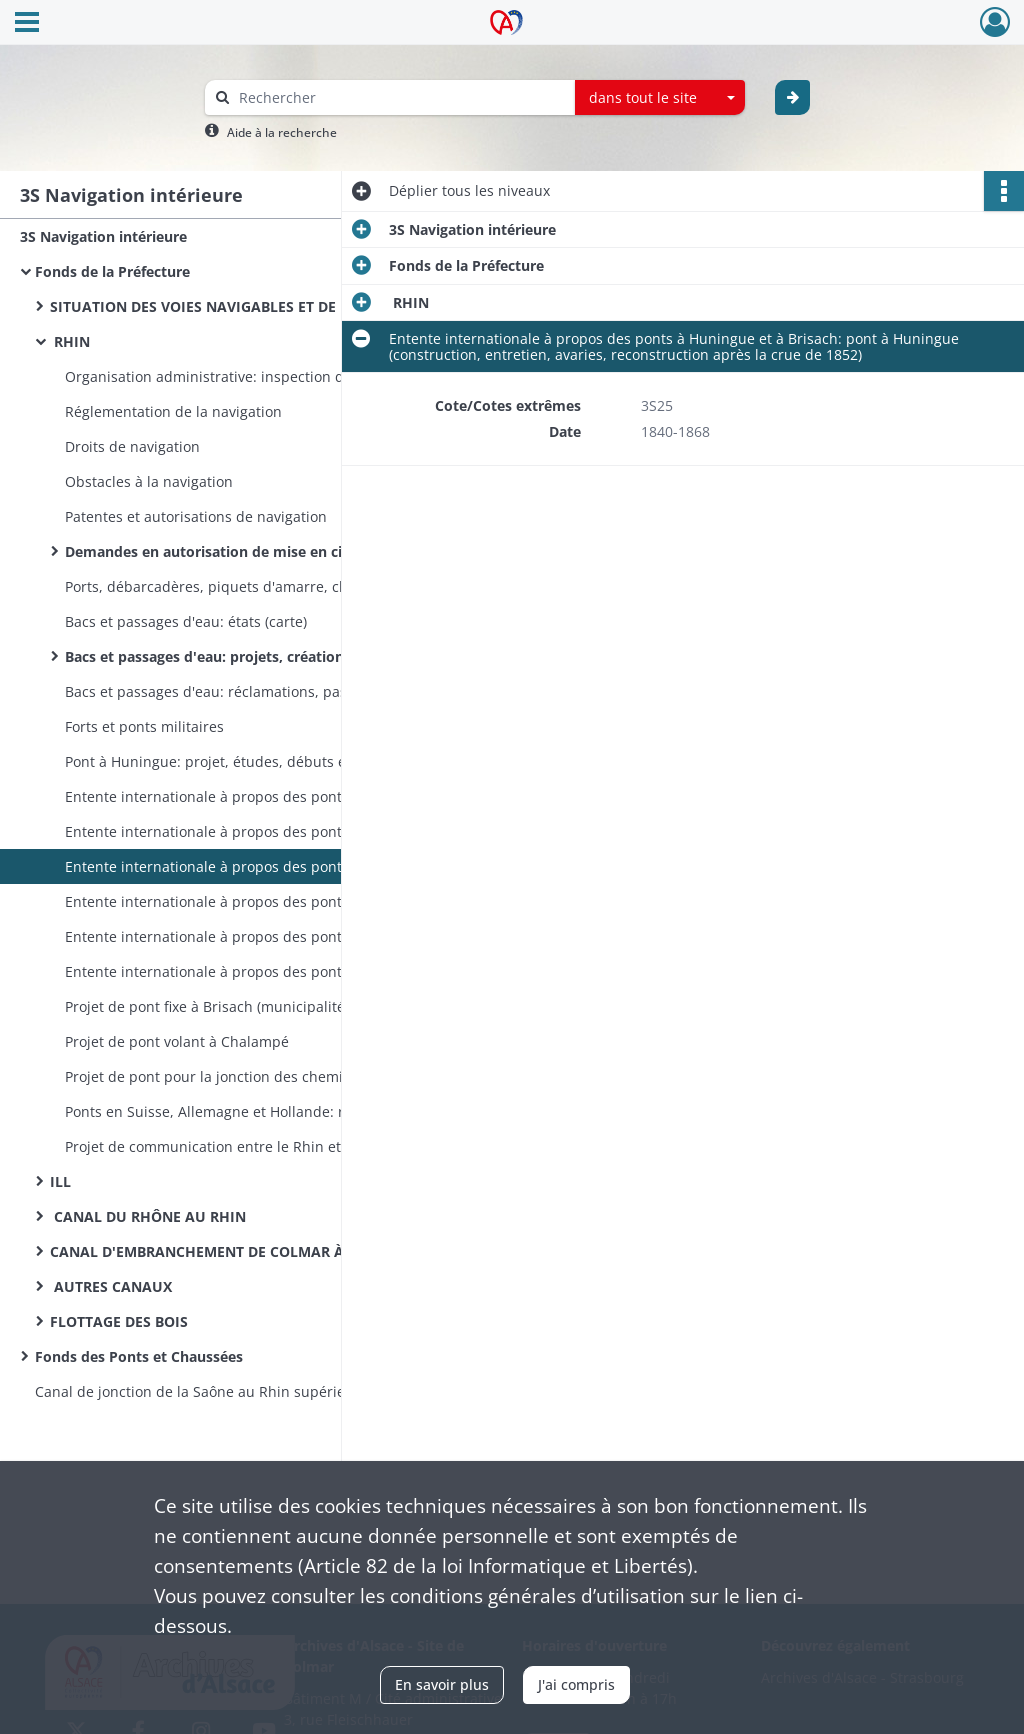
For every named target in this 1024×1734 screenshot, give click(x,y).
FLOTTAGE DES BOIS (119, 1321)
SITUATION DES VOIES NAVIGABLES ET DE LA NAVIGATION (250, 306)
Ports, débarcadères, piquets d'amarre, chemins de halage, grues (265, 586)
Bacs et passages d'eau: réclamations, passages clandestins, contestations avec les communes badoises (265, 691)
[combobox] (660, 98)
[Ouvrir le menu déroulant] (27, 24)
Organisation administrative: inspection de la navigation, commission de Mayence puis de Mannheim (265, 376)
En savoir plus (442, 1684)
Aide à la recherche (282, 132)
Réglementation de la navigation (173, 411)
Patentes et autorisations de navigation (198, 516)
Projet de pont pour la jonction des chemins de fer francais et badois (265, 1076)
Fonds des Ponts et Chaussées (139, 1356)
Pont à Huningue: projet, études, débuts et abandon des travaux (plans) (265, 761)
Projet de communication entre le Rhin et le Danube (239, 1146)
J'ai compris (576, 1684)
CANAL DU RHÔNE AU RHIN (148, 1216)
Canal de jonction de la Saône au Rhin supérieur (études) (226, 1391)
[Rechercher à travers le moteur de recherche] (400, 97)
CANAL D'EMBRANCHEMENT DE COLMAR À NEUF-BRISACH (250, 1251)
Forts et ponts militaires (144, 726)
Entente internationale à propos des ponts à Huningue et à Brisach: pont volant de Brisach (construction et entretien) (265, 936)
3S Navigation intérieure (103, 236)
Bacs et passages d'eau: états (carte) (186, 621)
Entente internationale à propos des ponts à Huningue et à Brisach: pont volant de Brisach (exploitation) (265, 971)
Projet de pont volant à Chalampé (177, 1041)
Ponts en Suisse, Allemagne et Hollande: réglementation (253, 1111)
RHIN (70, 341)
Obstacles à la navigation (149, 481)
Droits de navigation (132, 446)
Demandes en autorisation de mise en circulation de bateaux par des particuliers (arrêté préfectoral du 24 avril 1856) (265, 551)
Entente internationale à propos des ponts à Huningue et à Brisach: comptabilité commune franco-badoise (265, 831)
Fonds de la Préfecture (112, 271)
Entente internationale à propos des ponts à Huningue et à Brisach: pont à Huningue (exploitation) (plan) (265, 901)
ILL (60, 1181)
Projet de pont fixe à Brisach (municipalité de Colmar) (243, 1006)
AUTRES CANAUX (111, 1286)
